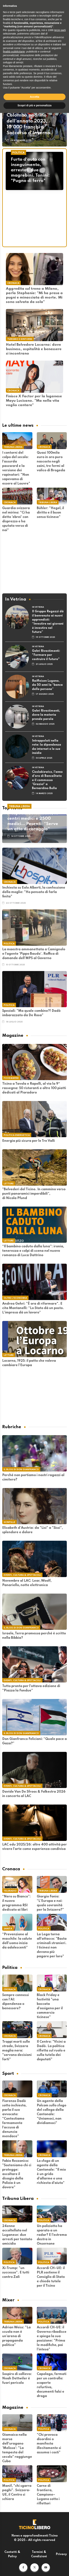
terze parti (60, 30)
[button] (23, 2567)
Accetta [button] (34, 96)
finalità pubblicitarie (14, 51)
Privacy (61, 2554)
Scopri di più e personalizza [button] (34, 105)
